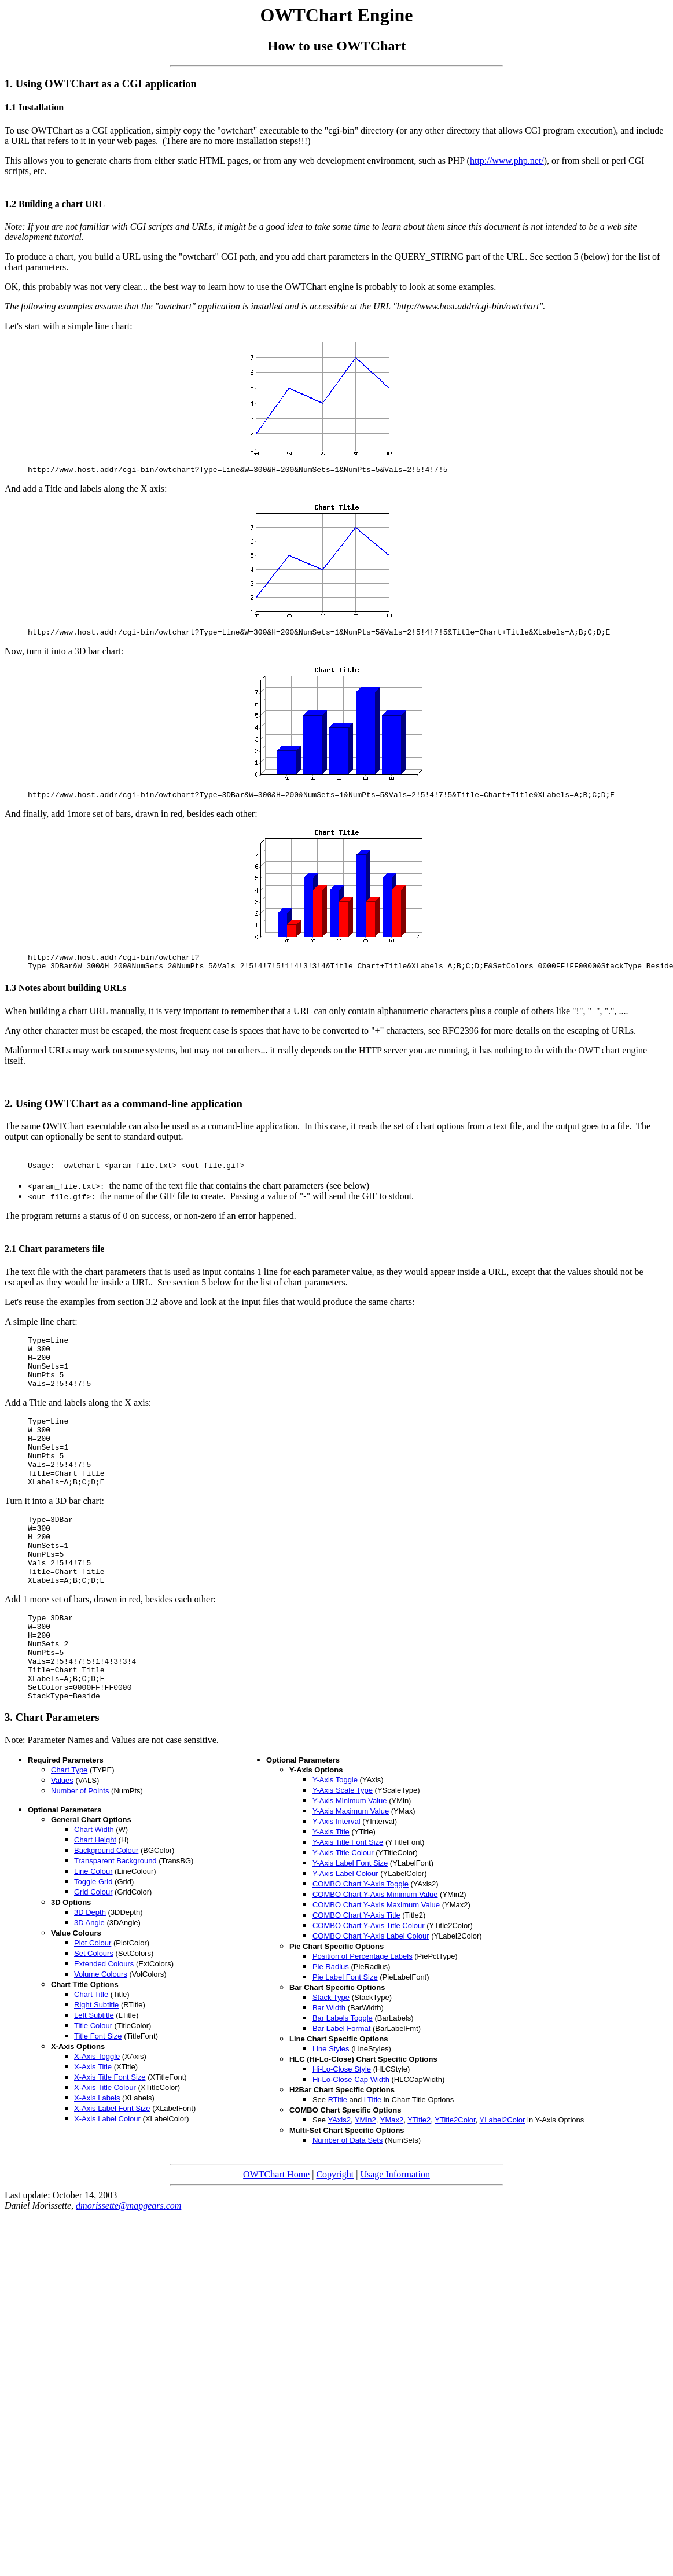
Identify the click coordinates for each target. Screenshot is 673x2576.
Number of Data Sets (347, 2206)
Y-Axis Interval (336, 1887)
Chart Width (94, 1895)
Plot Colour (92, 2008)
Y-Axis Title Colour (343, 1918)
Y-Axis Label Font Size (350, 1929)
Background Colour (106, 1916)
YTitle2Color (455, 2185)
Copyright (335, 2240)
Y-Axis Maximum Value (350, 1877)
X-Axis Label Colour (108, 2184)
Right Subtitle (96, 2070)
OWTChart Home (276, 2240)
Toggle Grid (93, 1947)
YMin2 (365, 2185)
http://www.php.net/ (507, 160)
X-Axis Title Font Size (110, 2143)
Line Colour (93, 1937)
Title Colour (93, 2091)
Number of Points (80, 1856)
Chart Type (69, 1835)
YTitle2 (419, 2185)
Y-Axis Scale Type (342, 1856)
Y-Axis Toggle (335, 1845)
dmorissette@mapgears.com (128, 2271)
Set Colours (93, 2019)
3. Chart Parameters (52, 1783)
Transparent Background (115, 1926)
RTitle (337, 2165)
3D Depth (90, 1978)
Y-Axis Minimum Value (349, 1866)
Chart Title (91, 2060)
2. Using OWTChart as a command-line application (123, 1112)
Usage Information (394, 2240)
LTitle (372, 2165)
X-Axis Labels (97, 2163)
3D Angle (89, 1988)
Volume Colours (100, 2040)
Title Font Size (98, 2102)
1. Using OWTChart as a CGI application (101, 84)
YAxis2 (339, 2185)
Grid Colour (93, 1958)
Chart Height (95, 1905)
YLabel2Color (502, 2185)
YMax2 (391, 2185)
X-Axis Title (93, 2132)
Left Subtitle (94, 2081)
